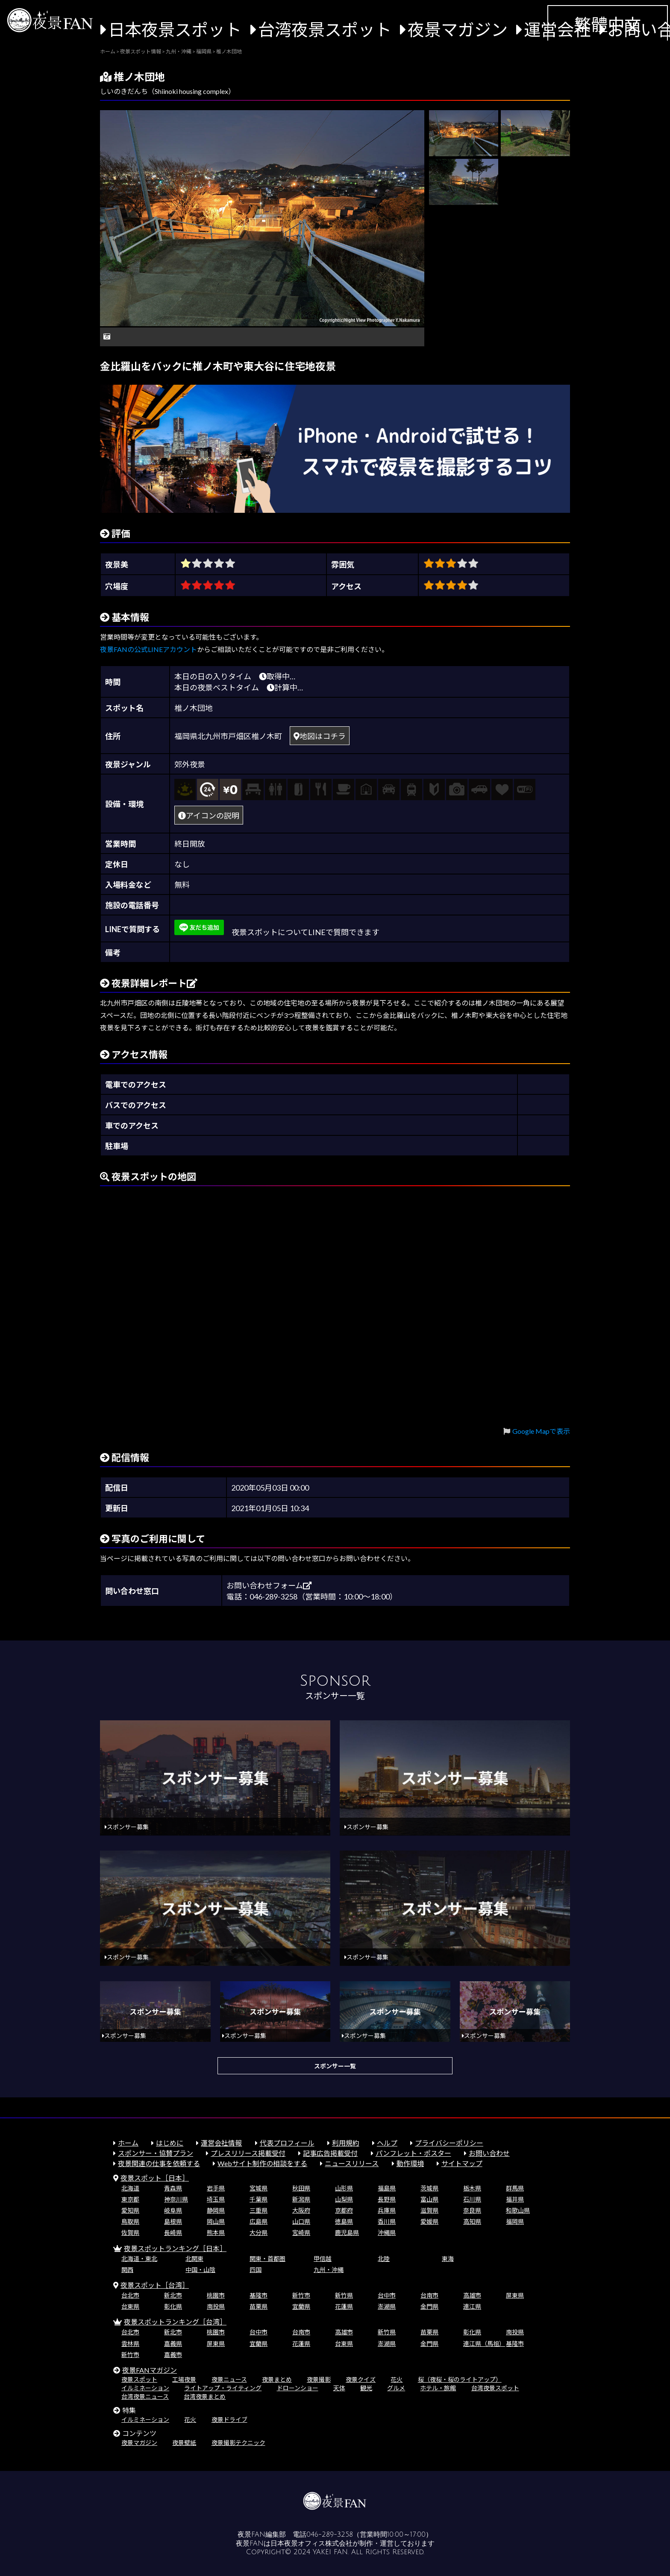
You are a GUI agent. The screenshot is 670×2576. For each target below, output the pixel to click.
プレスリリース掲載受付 (248, 2153)
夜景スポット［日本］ (154, 2178)
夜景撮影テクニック (238, 2442)
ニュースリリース (352, 2163)
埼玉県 (216, 2199)
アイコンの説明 (208, 815)
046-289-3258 (329, 2534)
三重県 (258, 2210)
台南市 (429, 2295)
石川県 (472, 2199)
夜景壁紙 (184, 2442)
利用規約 (345, 2143)
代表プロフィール (287, 2143)
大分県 (258, 2232)
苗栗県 (258, 2306)
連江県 (472, 2306)
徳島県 (344, 2221)
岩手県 (216, 2188)
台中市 (387, 2295)
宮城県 (258, 2188)
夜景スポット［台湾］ (154, 2285)
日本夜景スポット (174, 29)
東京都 (130, 2199)
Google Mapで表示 (541, 1431)
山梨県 (344, 2199)
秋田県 (301, 2188)
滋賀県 (429, 2210)
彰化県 (173, 2306)
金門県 (429, 2306)
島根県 (173, 2221)
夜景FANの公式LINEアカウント (148, 649)
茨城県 (429, 2188)
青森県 (173, 2188)
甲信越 (323, 2258)
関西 (127, 2269)
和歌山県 (518, 2210)
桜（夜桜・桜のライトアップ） (460, 2379)
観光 (366, 2388)
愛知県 (130, 2210)
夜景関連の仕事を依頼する (159, 2163)
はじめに (169, 2143)
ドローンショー (297, 2388)
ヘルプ (387, 2143)
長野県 (387, 2199)
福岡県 (515, 2221)
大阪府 (301, 2210)
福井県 (515, 2199)
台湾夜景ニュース (145, 2396)
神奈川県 (176, 2199)
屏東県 (515, 2295)
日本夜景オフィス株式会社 (311, 2543)
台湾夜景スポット (324, 29)
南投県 (216, 2306)
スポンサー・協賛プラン (155, 2153)
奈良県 (472, 2210)
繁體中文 (607, 24)
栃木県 (472, 2188)
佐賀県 (130, 2232)
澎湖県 (387, 2306)
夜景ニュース (229, 2379)
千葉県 (258, 2199)
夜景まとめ (277, 2379)
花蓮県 (344, 2306)
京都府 (344, 2210)
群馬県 (515, 2188)
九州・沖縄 (329, 2269)
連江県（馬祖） (484, 2343)
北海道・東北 (139, 2258)
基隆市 (258, 2295)
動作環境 (410, 2163)
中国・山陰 (200, 2269)
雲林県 (130, 2343)
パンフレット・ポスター (413, 2153)
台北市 (130, 2295)
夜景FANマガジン (149, 2370)
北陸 (384, 2258)
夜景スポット (139, 2379)
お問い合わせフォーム (268, 1585)
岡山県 (216, 2221)
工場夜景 (184, 2379)
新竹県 (344, 2295)
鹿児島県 (347, 2232)
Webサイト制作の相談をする (262, 2163)
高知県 (472, 2221)
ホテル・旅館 (438, 2388)
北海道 (130, 2188)
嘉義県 (173, 2343)
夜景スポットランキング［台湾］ (175, 2322)
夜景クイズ (361, 2379)
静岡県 (216, 2210)
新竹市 (301, 2295)
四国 (256, 2269)
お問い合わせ (489, 2153)
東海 (448, 2258)
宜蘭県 (301, 2306)
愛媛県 (429, 2221)
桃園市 (216, 2295)
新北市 (173, 2295)
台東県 (130, 2306)
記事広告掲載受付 (330, 2153)
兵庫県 (387, 2210)
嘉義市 (173, 2354)
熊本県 (216, 2232)
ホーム (128, 2143)
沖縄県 (387, 2232)
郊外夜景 (189, 764)
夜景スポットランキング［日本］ (175, 2248)
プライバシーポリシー (449, 2143)
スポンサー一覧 (335, 2066)
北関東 (194, 2258)
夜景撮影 (319, 2379)
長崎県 (173, 2232)
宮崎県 (301, 2232)
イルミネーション (145, 2388)
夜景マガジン (458, 29)
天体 (339, 2388)
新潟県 (301, 2199)
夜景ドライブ (229, 2419)
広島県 (258, 2221)
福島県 (387, 2188)
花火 (397, 2379)
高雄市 (472, 2295)
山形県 (344, 2188)
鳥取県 (130, 2221)
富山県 (429, 2199)
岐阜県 (173, 2210)
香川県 (387, 2221)
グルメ (396, 2388)
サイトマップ (461, 2163)
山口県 (301, 2221)
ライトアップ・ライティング (223, 2388)
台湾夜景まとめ (205, 2396)
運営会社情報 (221, 2143)
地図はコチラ (320, 736)
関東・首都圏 (267, 2258)
